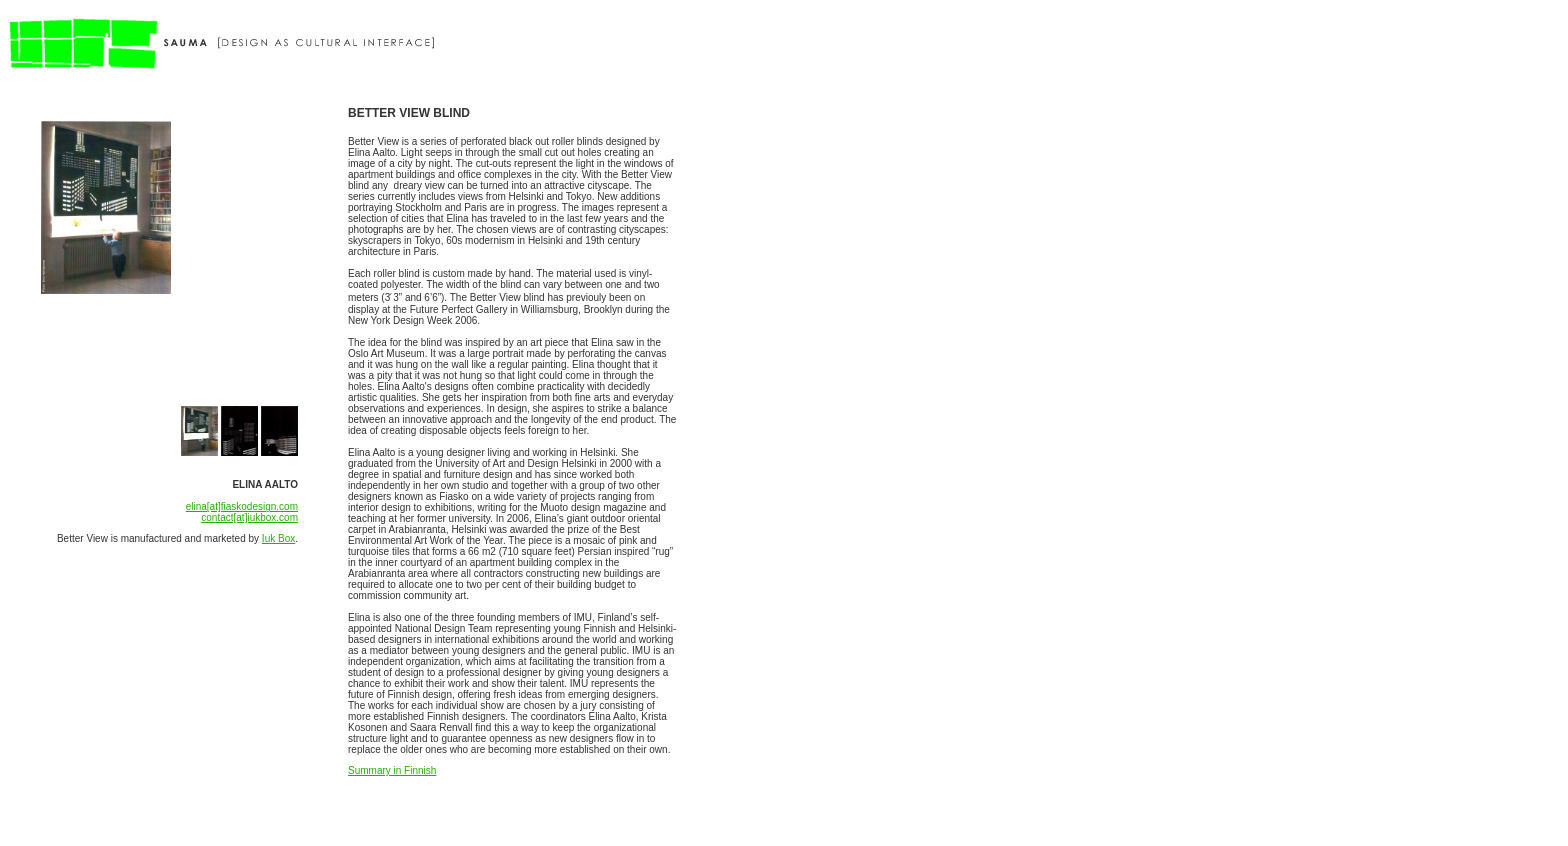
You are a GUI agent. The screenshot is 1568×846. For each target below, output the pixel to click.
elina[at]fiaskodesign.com (242, 506)
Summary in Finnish (392, 770)
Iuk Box (278, 538)
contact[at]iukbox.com (249, 517)
